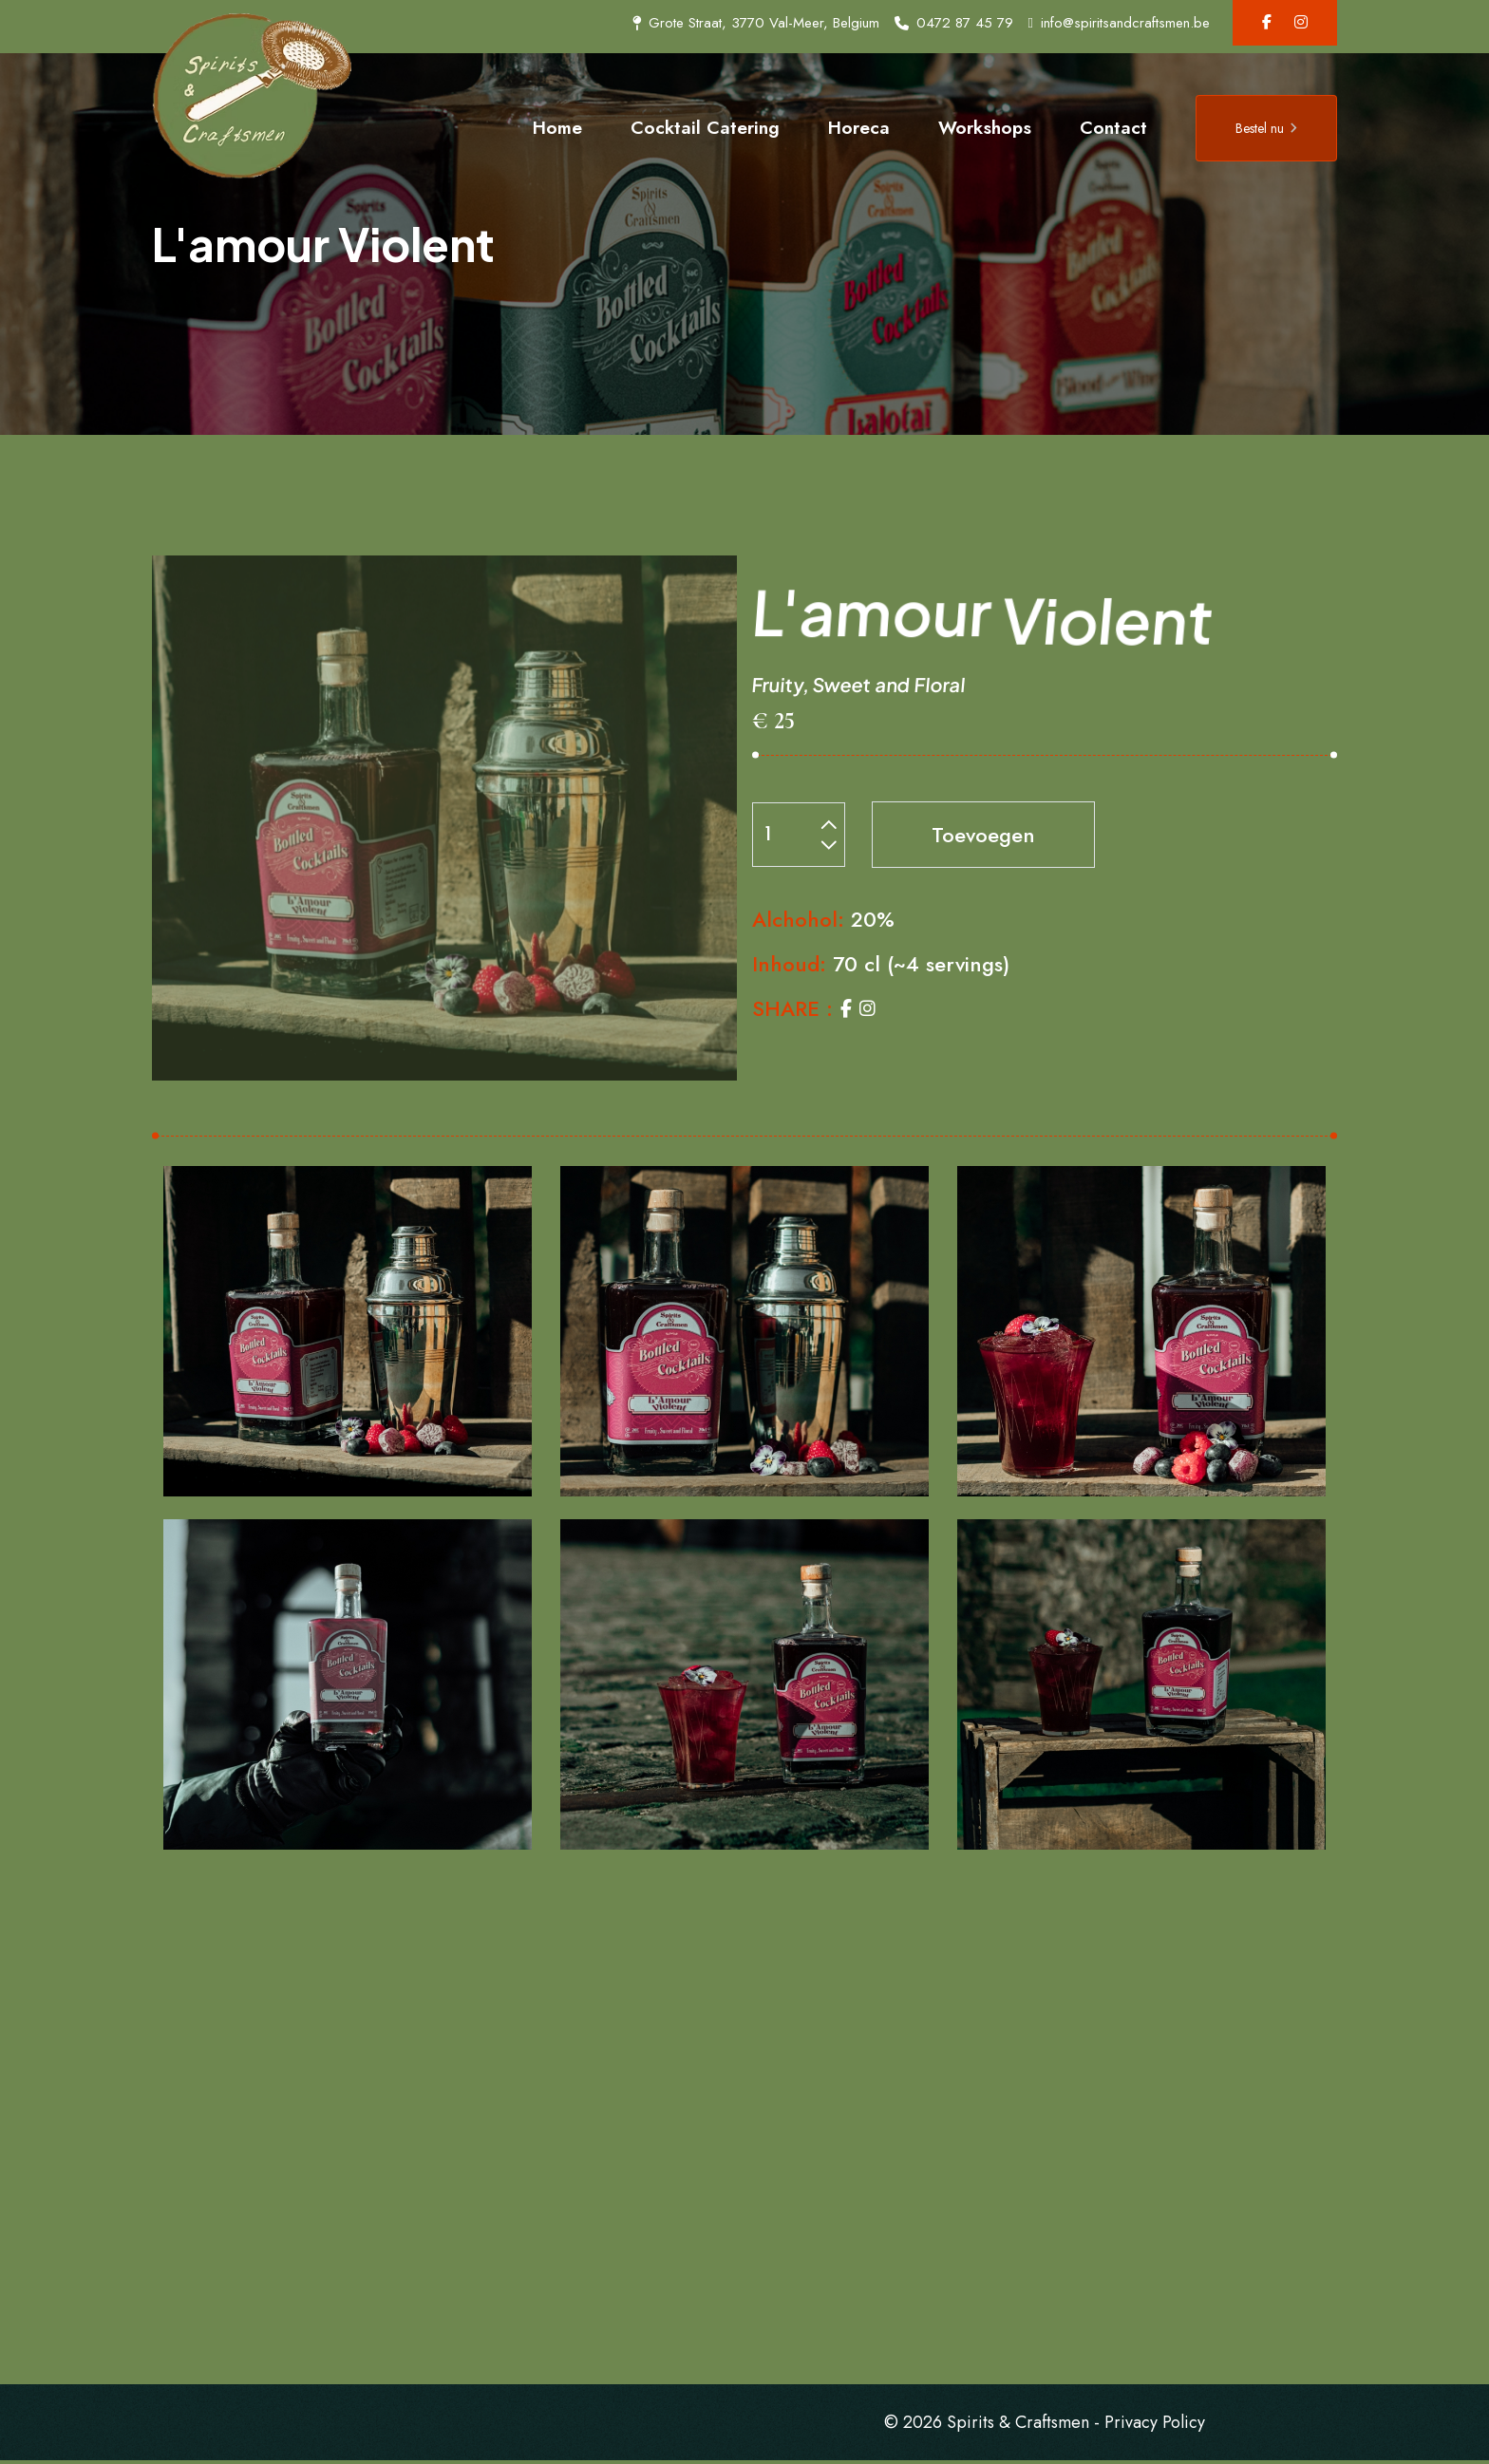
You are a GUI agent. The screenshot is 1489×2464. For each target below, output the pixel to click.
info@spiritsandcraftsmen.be (1119, 22)
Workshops (984, 127)
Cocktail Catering (705, 127)
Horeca (859, 127)
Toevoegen (983, 835)
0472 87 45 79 (954, 22)
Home (557, 127)
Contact (1113, 127)
